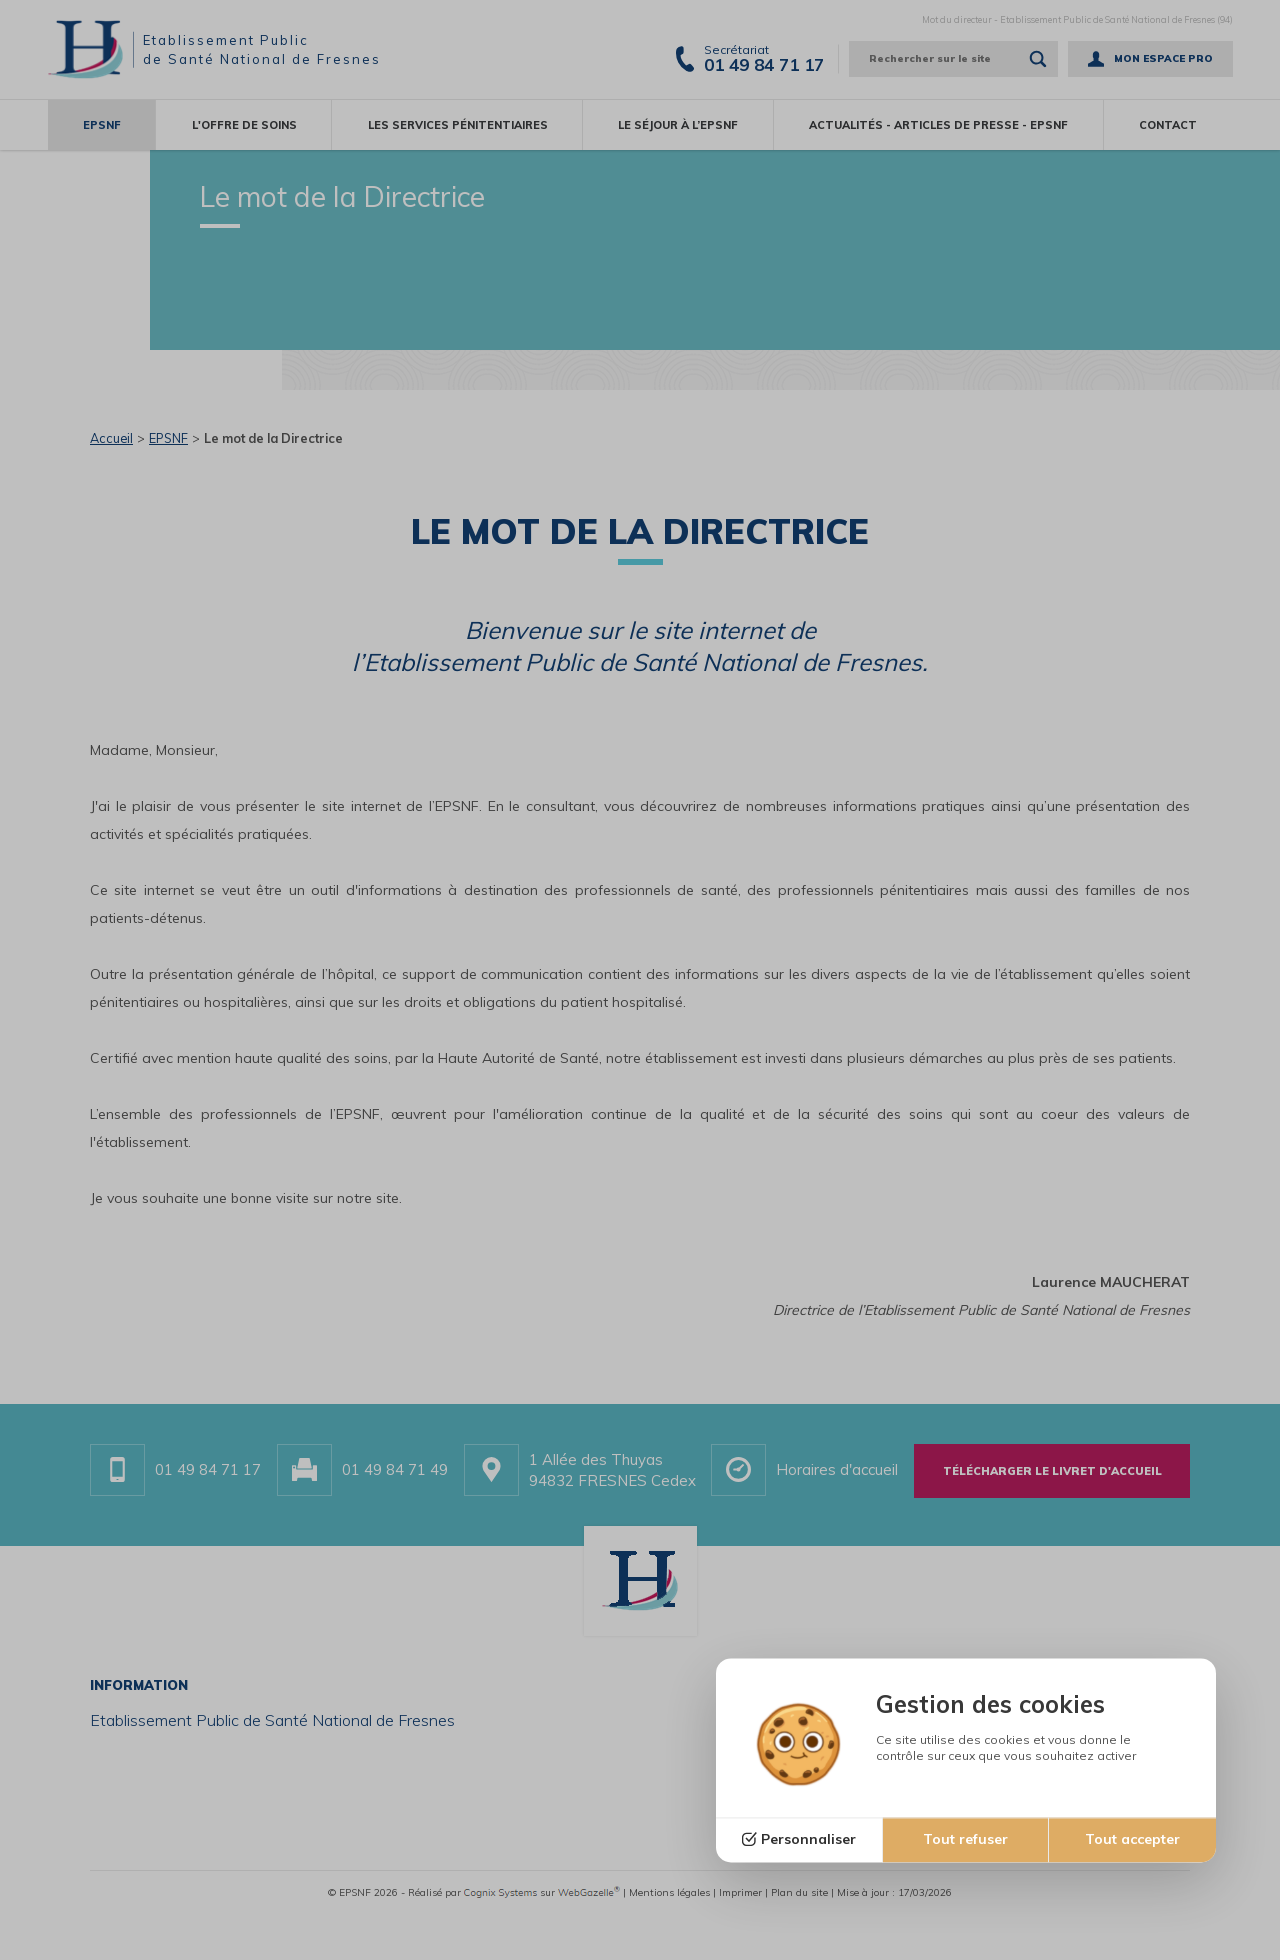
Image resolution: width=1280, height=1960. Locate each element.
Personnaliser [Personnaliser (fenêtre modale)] (808, 1840)
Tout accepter (1132, 1840)
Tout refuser (965, 1840)
